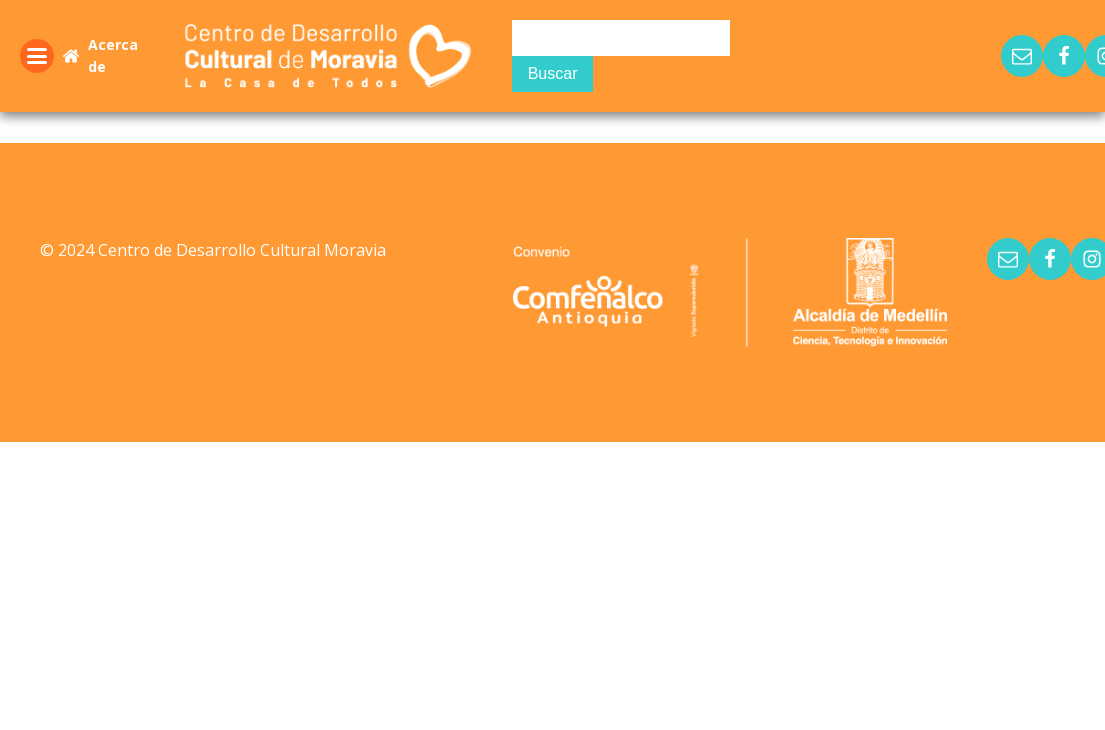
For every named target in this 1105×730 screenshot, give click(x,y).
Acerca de (113, 55)
